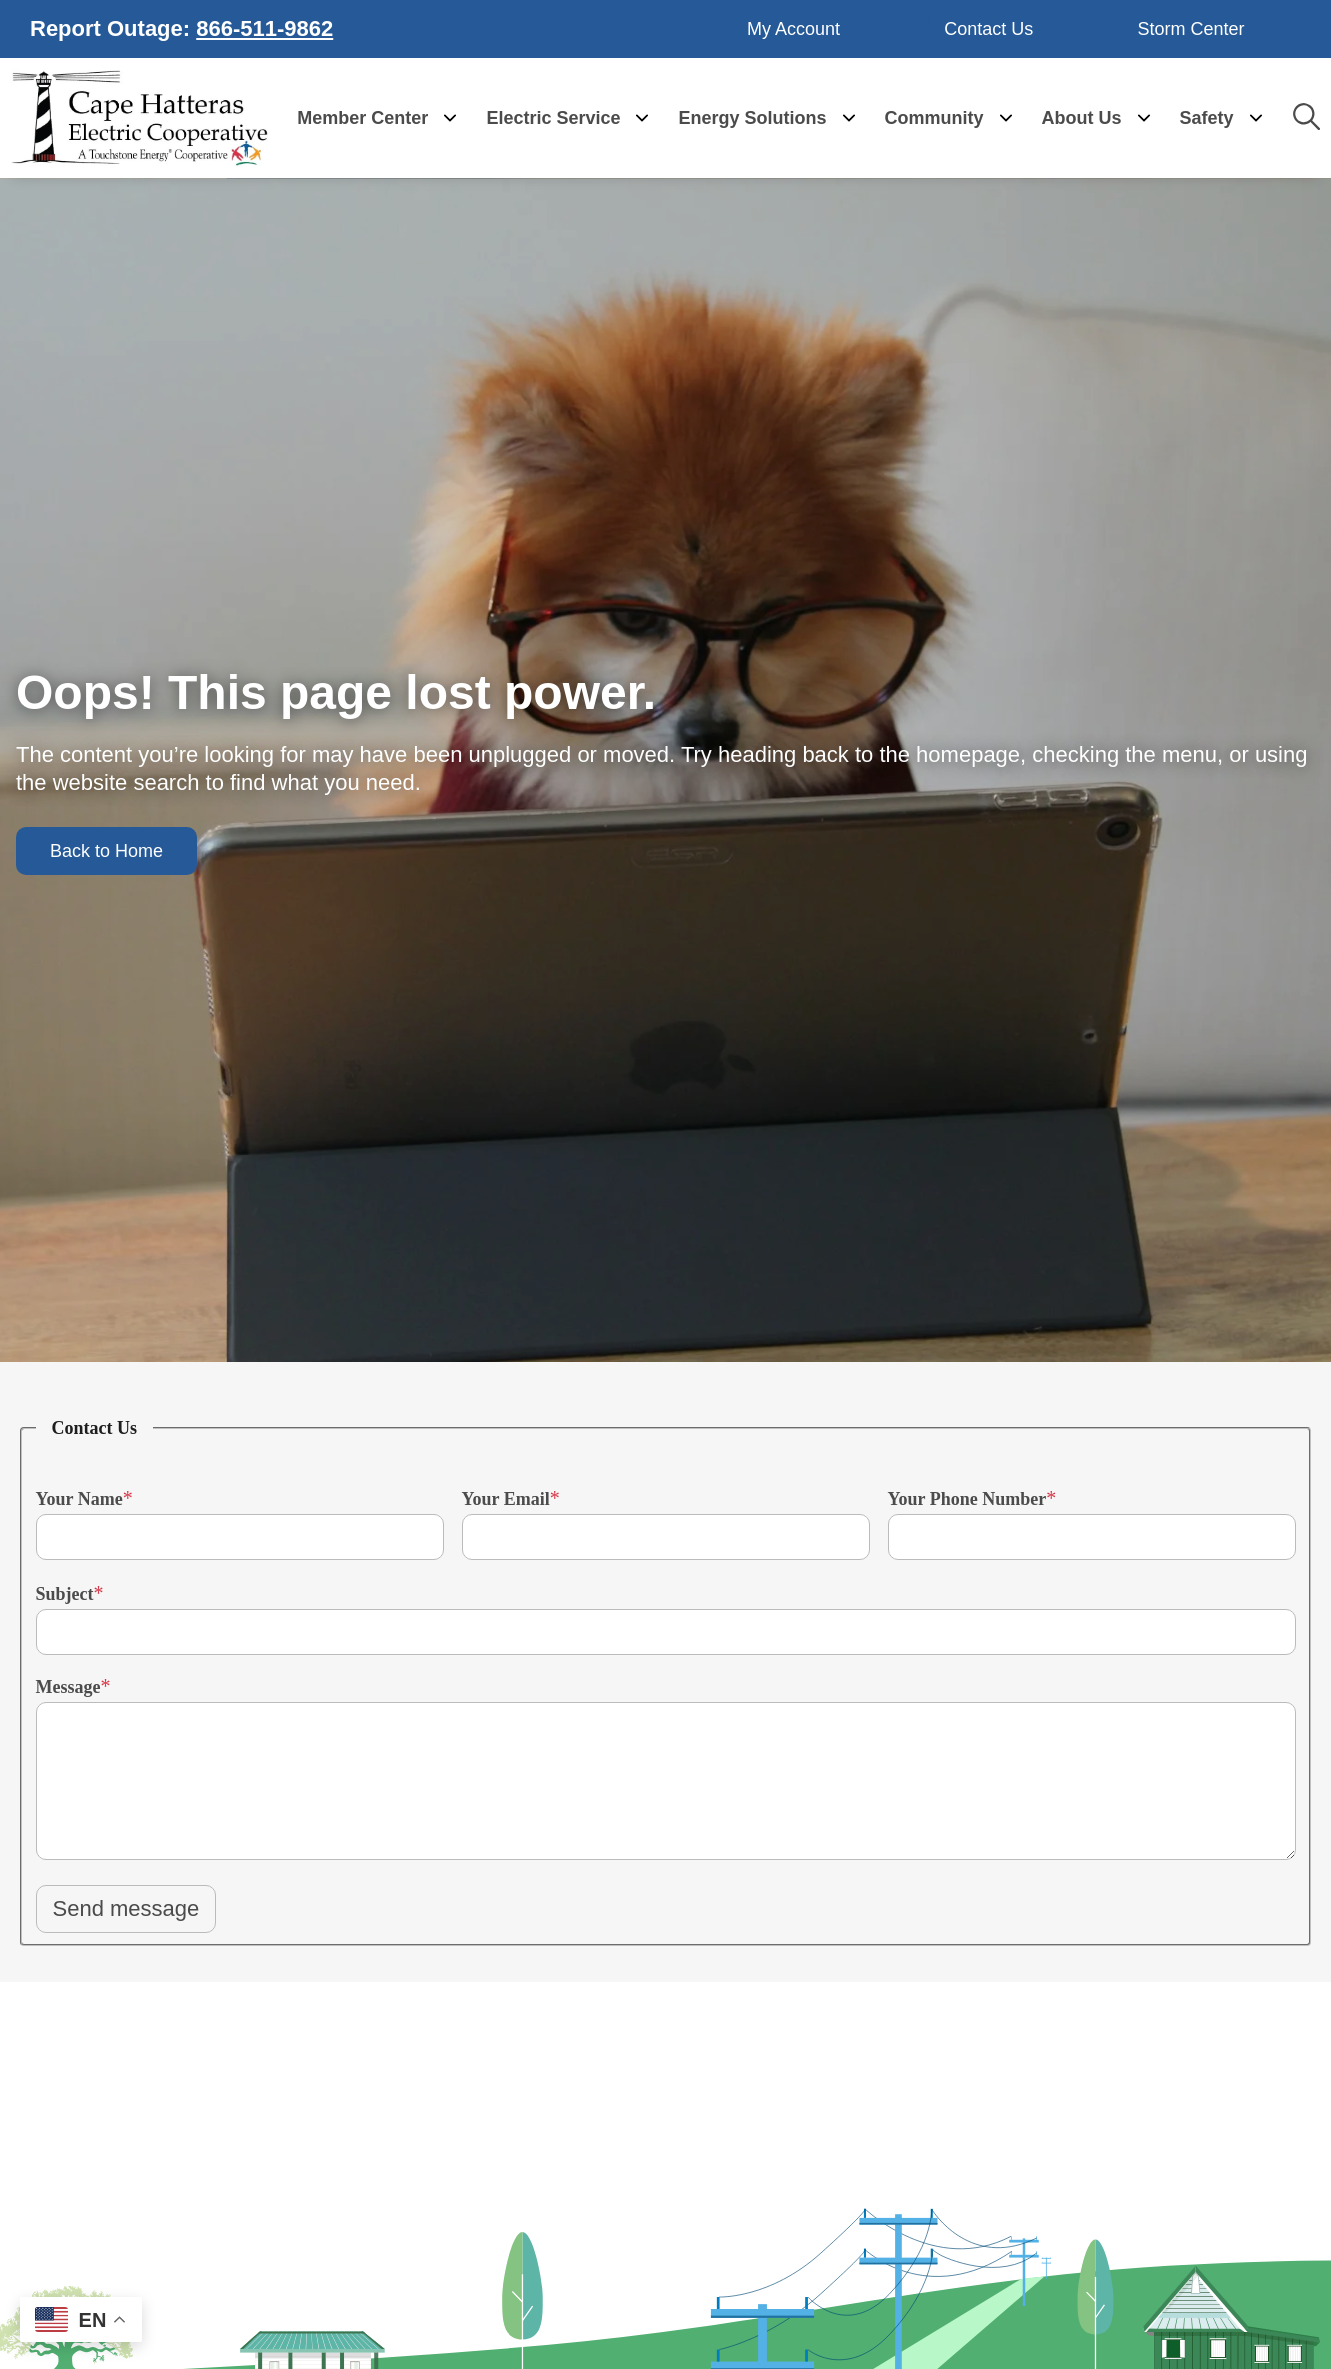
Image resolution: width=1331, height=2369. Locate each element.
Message (68, 1683)
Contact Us (988, 27)
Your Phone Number (967, 1495)
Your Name (79, 1495)
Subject (65, 1590)
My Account (794, 27)
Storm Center (1190, 27)
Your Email (506, 1495)
